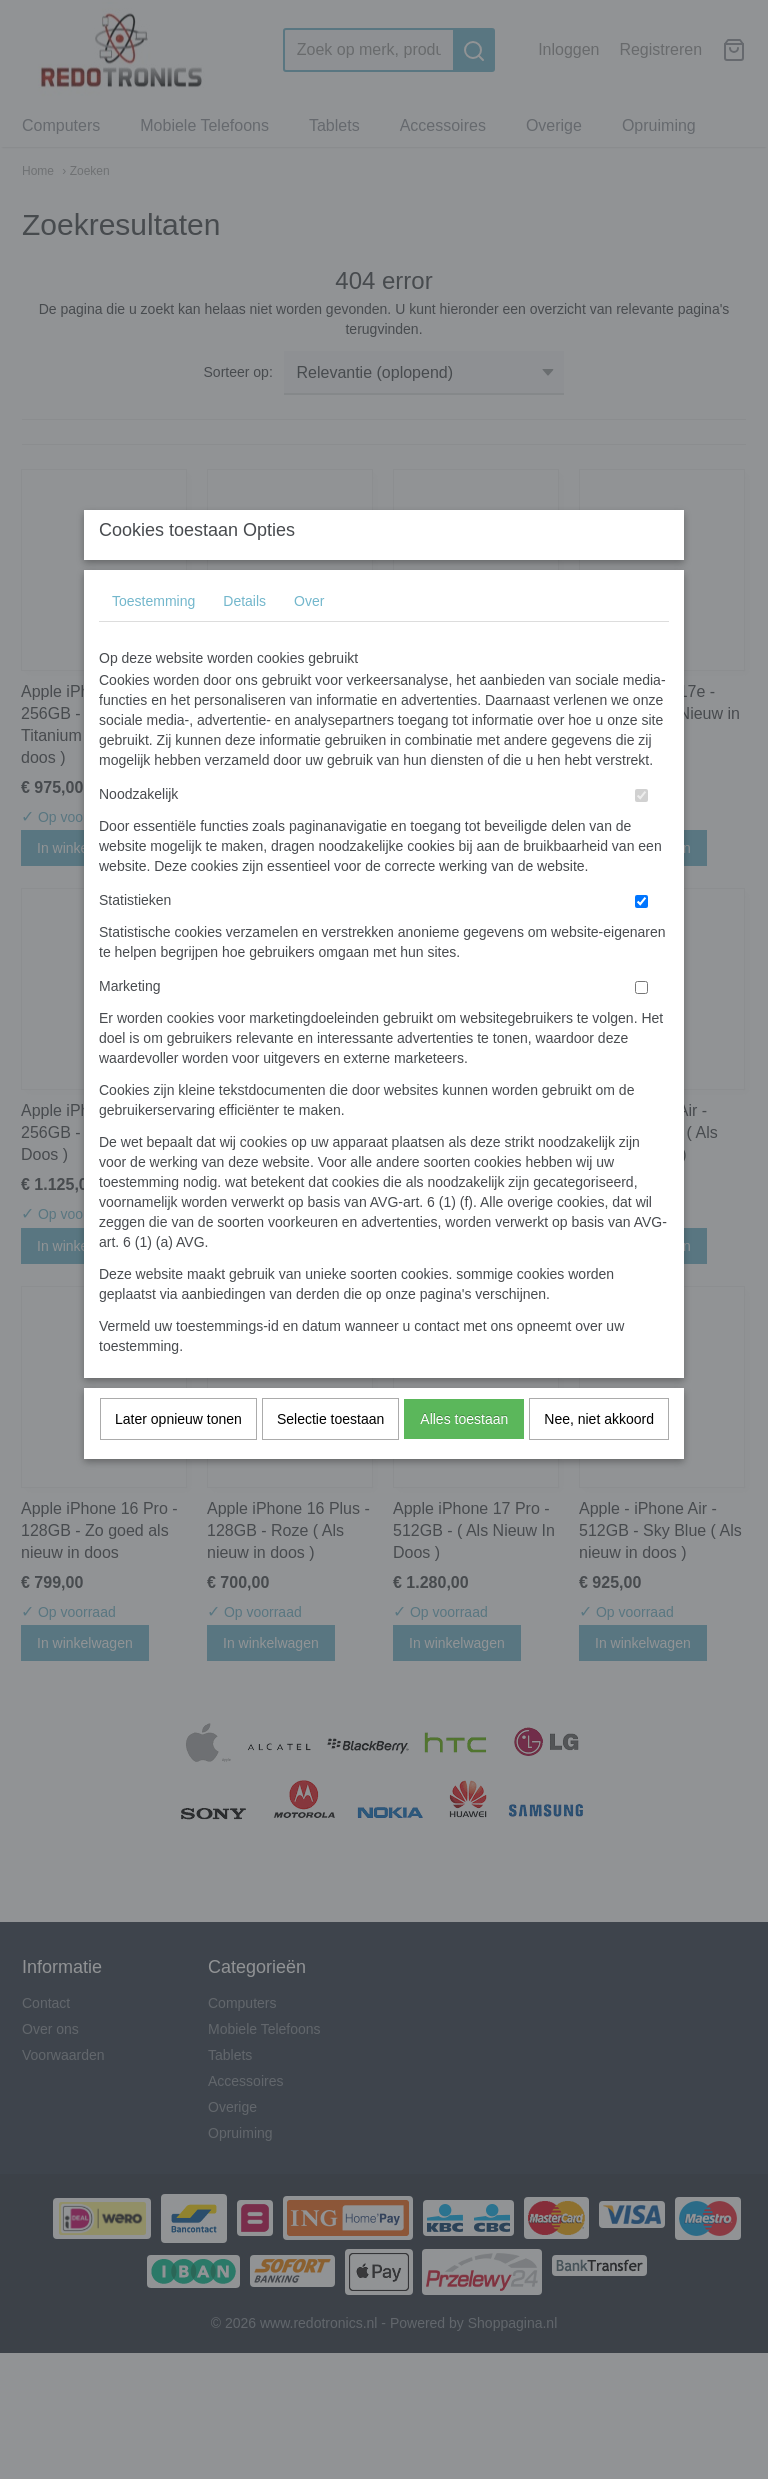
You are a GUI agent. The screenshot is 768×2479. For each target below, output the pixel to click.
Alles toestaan (464, 1458)
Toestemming (153, 640)
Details (244, 640)
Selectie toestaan (330, 1458)
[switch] (641, 834)
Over (309, 640)
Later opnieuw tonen (178, 1458)
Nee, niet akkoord (599, 1458)
